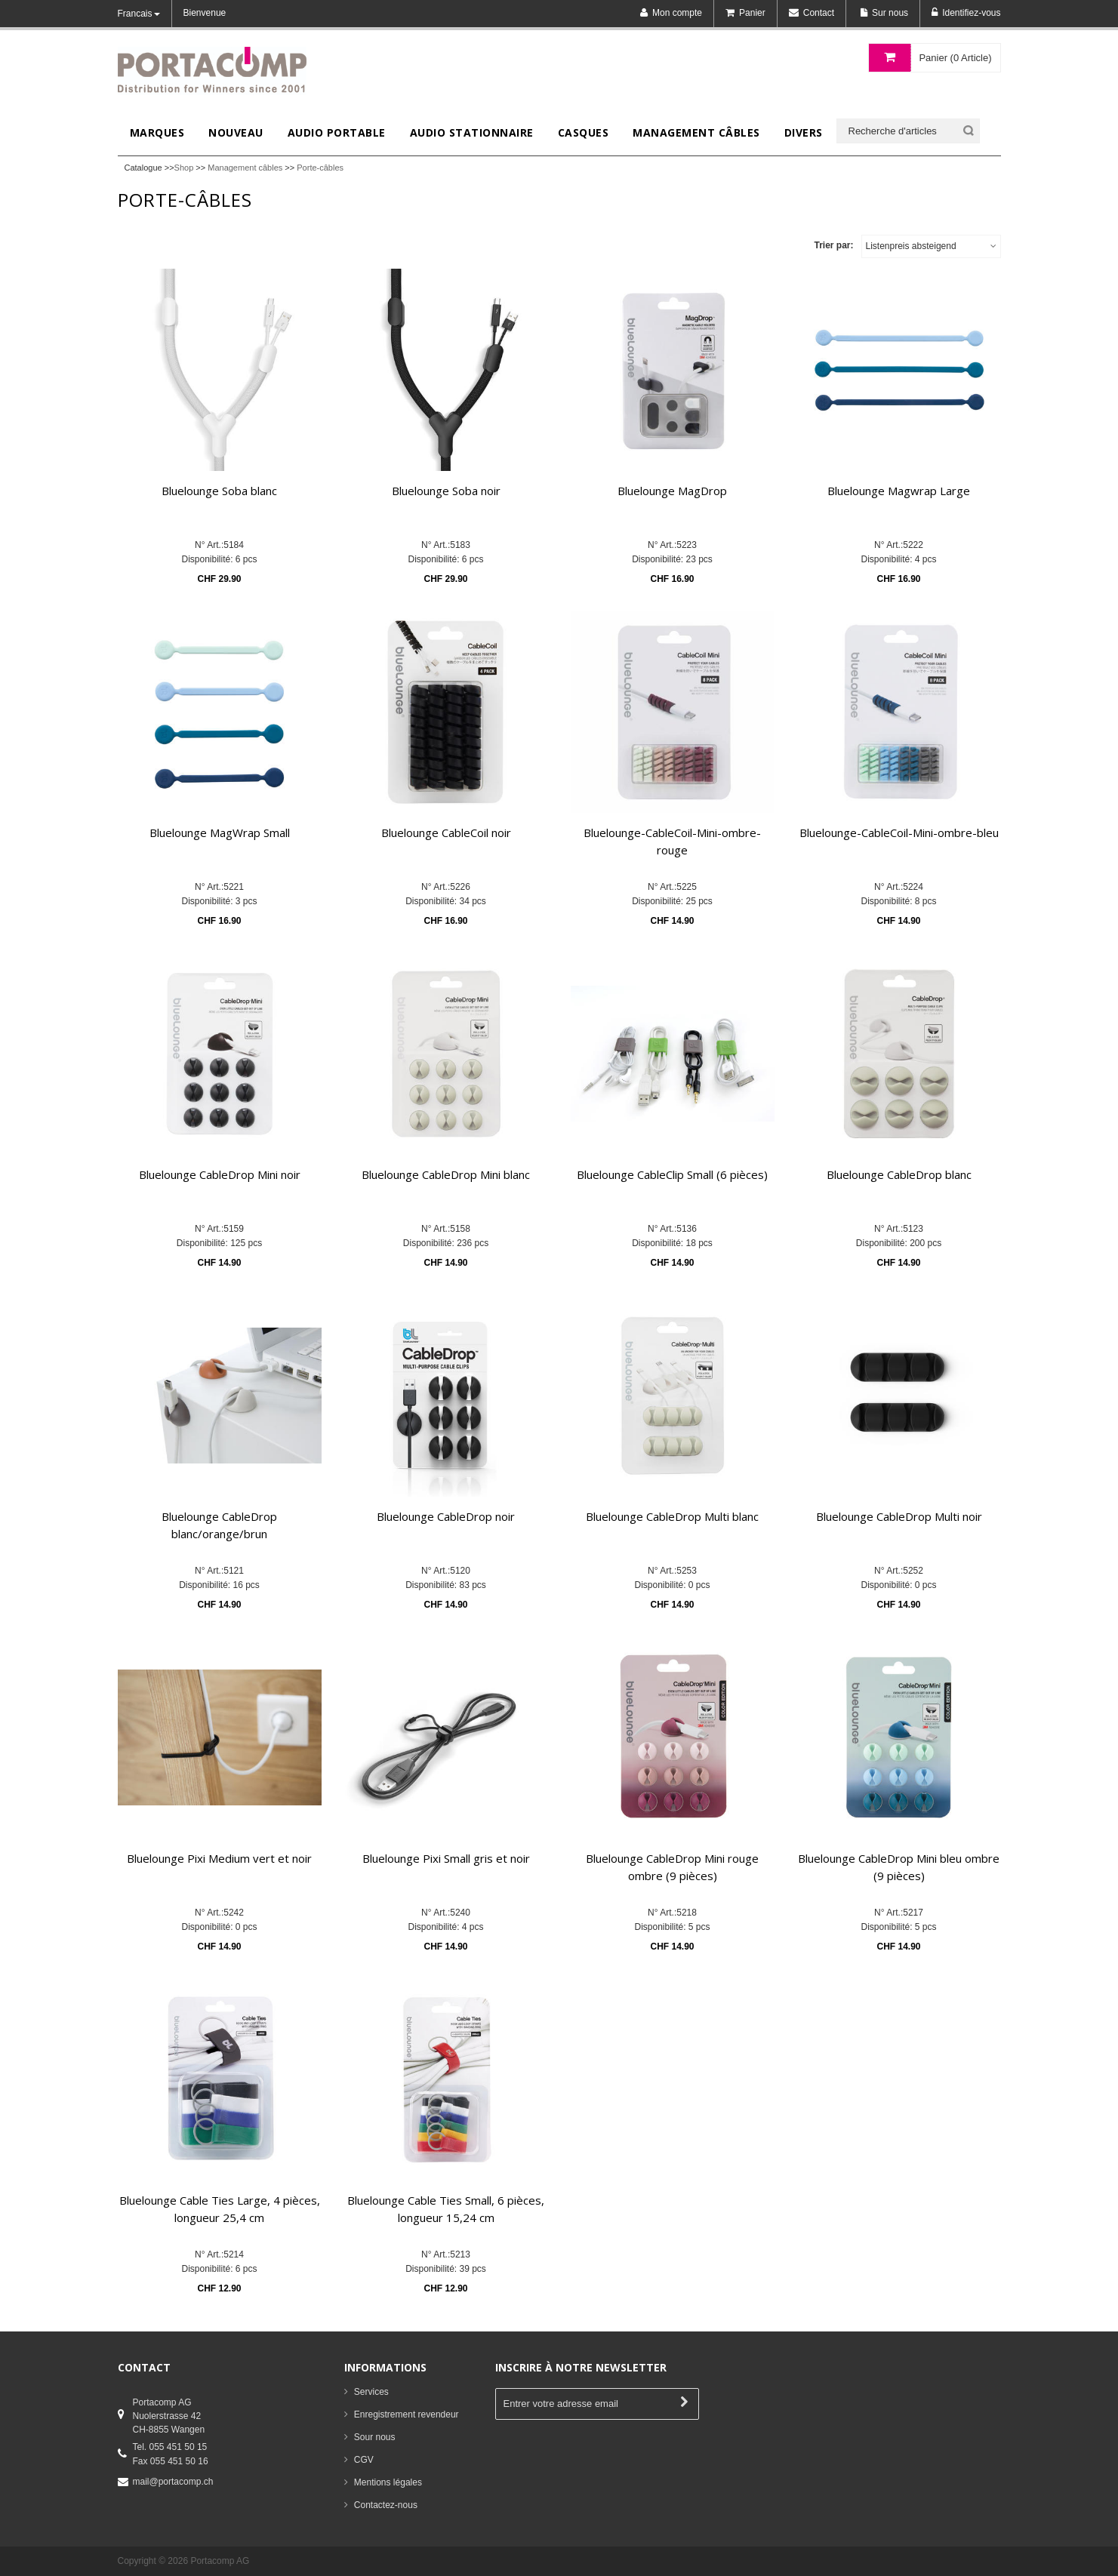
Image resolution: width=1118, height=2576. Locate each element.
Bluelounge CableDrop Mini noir (219, 1174)
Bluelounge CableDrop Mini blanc (446, 1174)
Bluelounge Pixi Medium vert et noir (219, 1858)
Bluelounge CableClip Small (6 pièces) (672, 1174)
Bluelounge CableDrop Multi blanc (672, 1516)
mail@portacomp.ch (173, 2481)
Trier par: (833, 245)
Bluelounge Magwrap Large (898, 490)
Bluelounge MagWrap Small (219, 832)
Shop (184, 167)
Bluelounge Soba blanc (219, 490)
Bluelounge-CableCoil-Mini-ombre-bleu (899, 832)
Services (371, 2392)
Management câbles (245, 167)
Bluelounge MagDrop (672, 490)
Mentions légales (388, 2482)
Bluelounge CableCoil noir (446, 832)
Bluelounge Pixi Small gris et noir (446, 1858)
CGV (364, 2459)
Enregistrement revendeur (406, 2414)
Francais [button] (139, 13)
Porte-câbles (320, 167)
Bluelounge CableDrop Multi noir (899, 1516)
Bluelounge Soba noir (446, 490)
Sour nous (375, 2437)
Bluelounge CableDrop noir (446, 1516)
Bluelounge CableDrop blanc (899, 1174)
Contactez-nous (385, 2505)
